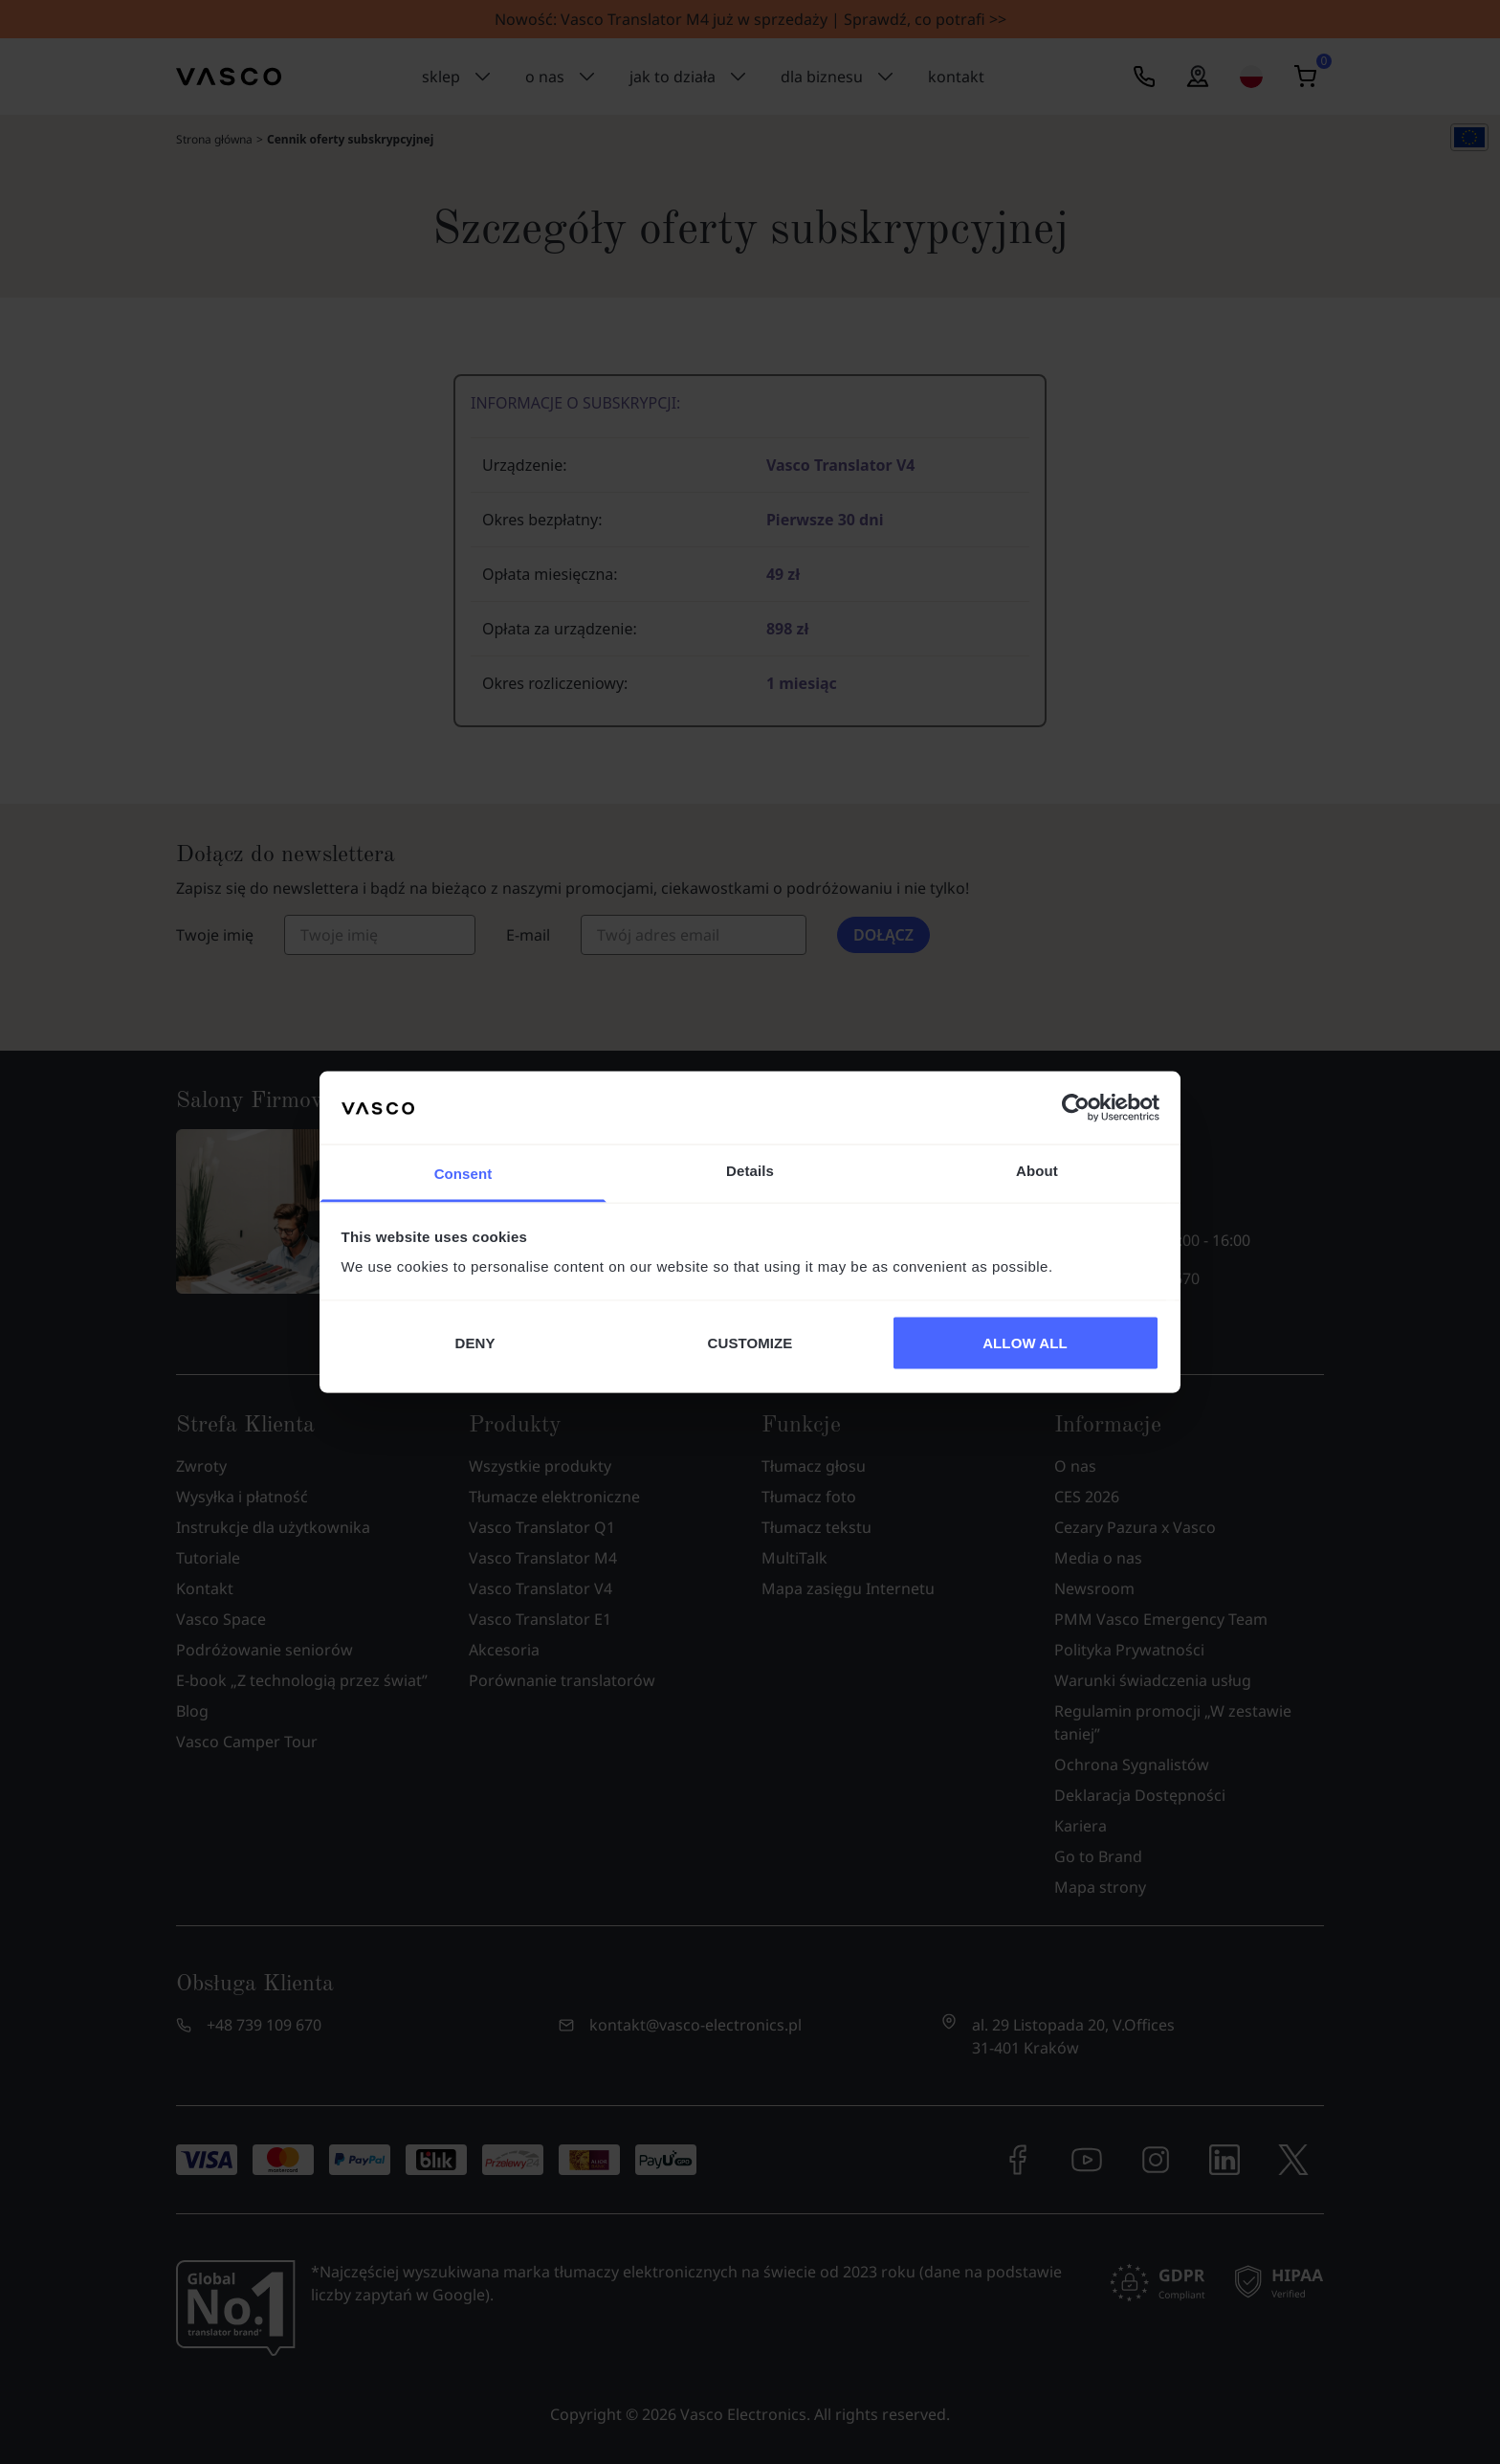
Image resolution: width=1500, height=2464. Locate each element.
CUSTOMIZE (750, 1342)
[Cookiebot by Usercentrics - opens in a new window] (1075, 1107)
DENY (474, 1342)
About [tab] (1037, 1171)
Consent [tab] (463, 1173)
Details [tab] (750, 1171)
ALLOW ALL (1025, 1342)
